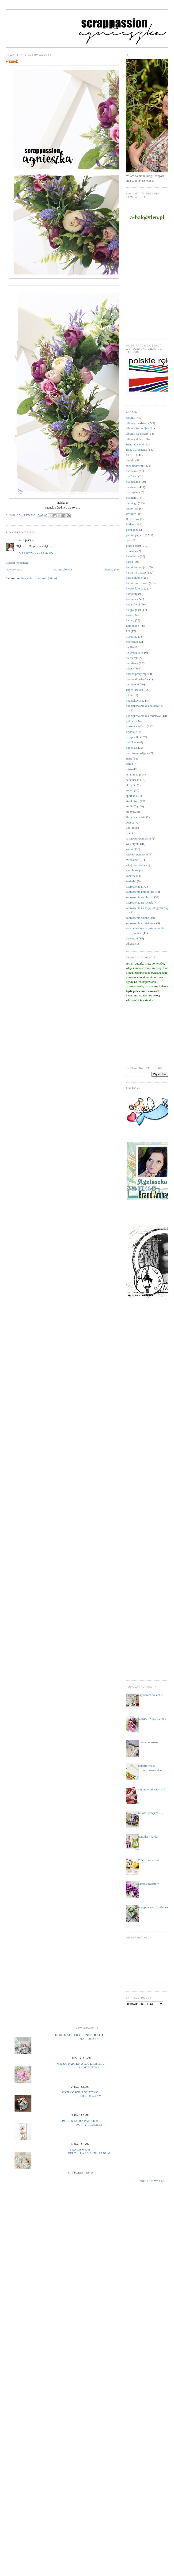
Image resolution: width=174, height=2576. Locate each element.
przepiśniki (133, 737)
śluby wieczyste (135, 817)
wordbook (132, 870)
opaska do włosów (137, 679)
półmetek (131, 721)
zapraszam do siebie (150, 1695)
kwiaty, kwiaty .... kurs (152, 1718)
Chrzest (130, 455)
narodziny (132, 663)
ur (127, 833)
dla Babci (131, 476)
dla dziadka (133, 481)
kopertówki (133, 604)
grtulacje (131, 551)
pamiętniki (132, 684)
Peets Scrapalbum (80, 2121)
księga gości (133, 610)
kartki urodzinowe (137, 583)
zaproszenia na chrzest (139, 897)
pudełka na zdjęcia (137, 753)
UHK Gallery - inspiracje (80, 2035)
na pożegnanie (135, 652)
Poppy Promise (89, 2124)
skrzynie (131, 785)
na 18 (129, 647)
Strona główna (63, 569)
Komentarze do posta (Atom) (39, 578)
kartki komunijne (136, 567)
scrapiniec (132, 774)
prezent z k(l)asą (136, 726)
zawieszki (132, 938)
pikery (130, 695)
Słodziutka (89, 2067)
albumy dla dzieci (137, 423)
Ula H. (20, 540)
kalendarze (132, 556)
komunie (131, 599)
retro (129, 769)
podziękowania (135, 700)
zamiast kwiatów (148, 1883)
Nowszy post (14, 569)
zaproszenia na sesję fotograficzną (147, 908)
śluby (129, 811)
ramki (129, 763)
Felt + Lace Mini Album (89, 2153)
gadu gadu (132, 530)
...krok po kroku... (149, 1742)
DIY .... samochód (149, 1860)
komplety (131, 594)
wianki (130, 849)
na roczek (132, 658)
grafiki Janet (133, 545)
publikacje (132, 742)
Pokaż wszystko (152, 2181)
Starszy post (111, 569)
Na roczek (89, 2038)
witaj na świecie (136, 865)
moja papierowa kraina (80, 2063)
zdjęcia (130, 943)
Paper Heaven (134, 689)
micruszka (132, 641)
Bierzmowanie (135, 444)
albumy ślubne (135, 439)
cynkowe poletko (80, 2092)
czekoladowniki (135, 465)
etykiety (131, 513)
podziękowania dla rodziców (143, 716)
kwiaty (130, 620)
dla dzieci (132, 487)
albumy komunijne (137, 428)
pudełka (131, 747)
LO (128, 631)
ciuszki (130, 460)
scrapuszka (132, 780)
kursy (129, 615)
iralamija (80, 2149)
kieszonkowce (134, 588)
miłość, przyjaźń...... (150, 1813)
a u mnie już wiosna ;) (151, 1789)
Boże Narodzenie (136, 449)
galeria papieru (135, 535)
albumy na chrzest (137, 433)
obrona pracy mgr (137, 674)
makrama (131, 636)
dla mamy (132, 497)
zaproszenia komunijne (140, 891)
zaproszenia (133, 886)
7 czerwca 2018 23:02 (35, 552)
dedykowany (89, 2096)
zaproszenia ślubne (137, 917)
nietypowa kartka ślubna (153, 1907)
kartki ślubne (134, 577)
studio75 (131, 806)
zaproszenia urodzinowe (140, 923)
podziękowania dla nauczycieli (144, 705)
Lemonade (132, 625)
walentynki (133, 844)
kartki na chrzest (136, 572)
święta (130, 822)
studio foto (132, 801)
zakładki (131, 881)
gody (129, 540)
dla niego (131, 503)
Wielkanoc (132, 860)
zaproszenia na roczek (139, 902)
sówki (129, 790)
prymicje (131, 731)
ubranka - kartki (148, 1836)
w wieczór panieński (138, 838)
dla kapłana (133, 492)
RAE (129, 758)
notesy (130, 668)
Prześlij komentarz (17, 562)
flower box (132, 519)
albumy (130, 417)
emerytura (132, 508)
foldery (130, 524)
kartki (129, 561)
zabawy (130, 876)
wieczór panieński (137, 854)
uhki (128, 827)
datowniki (132, 471)
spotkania (132, 796)
